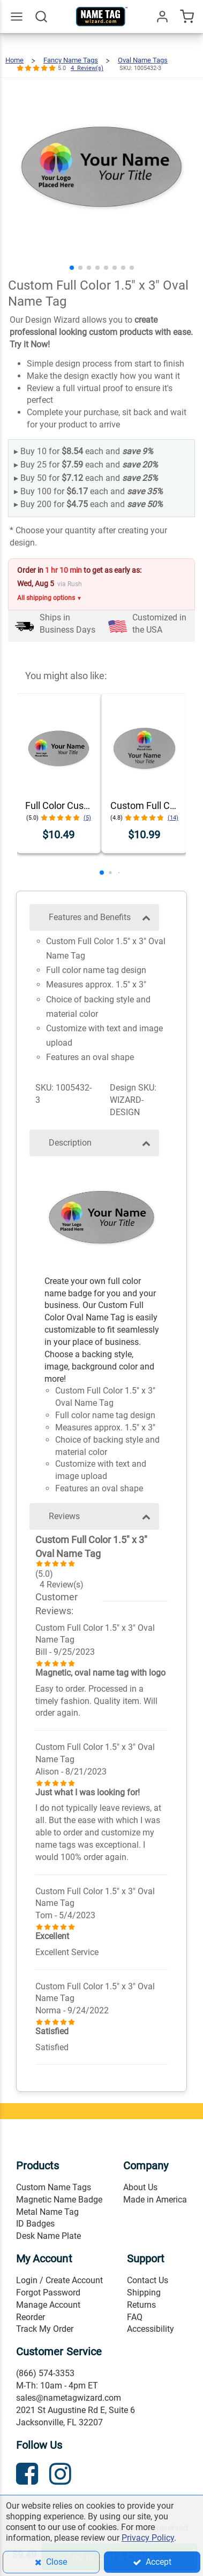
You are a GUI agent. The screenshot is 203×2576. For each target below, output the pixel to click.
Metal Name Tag (47, 2212)
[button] (72, 268)
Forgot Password (48, 2292)
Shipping (144, 2292)
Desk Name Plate (48, 2236)
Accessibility (150, 2329)
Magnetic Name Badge (59, 2199)
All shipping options (49, 598)
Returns (141, 2305)
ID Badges (35, 2224)
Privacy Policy (148, 2538)
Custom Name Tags (53, 2187)
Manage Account (48, 2305)
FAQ (134, 2317)
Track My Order (44, 2329)
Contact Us (147, 2280)
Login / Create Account (59, 2280)
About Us (140, 2187)
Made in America (155, 2199)
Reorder (30, 2317)
